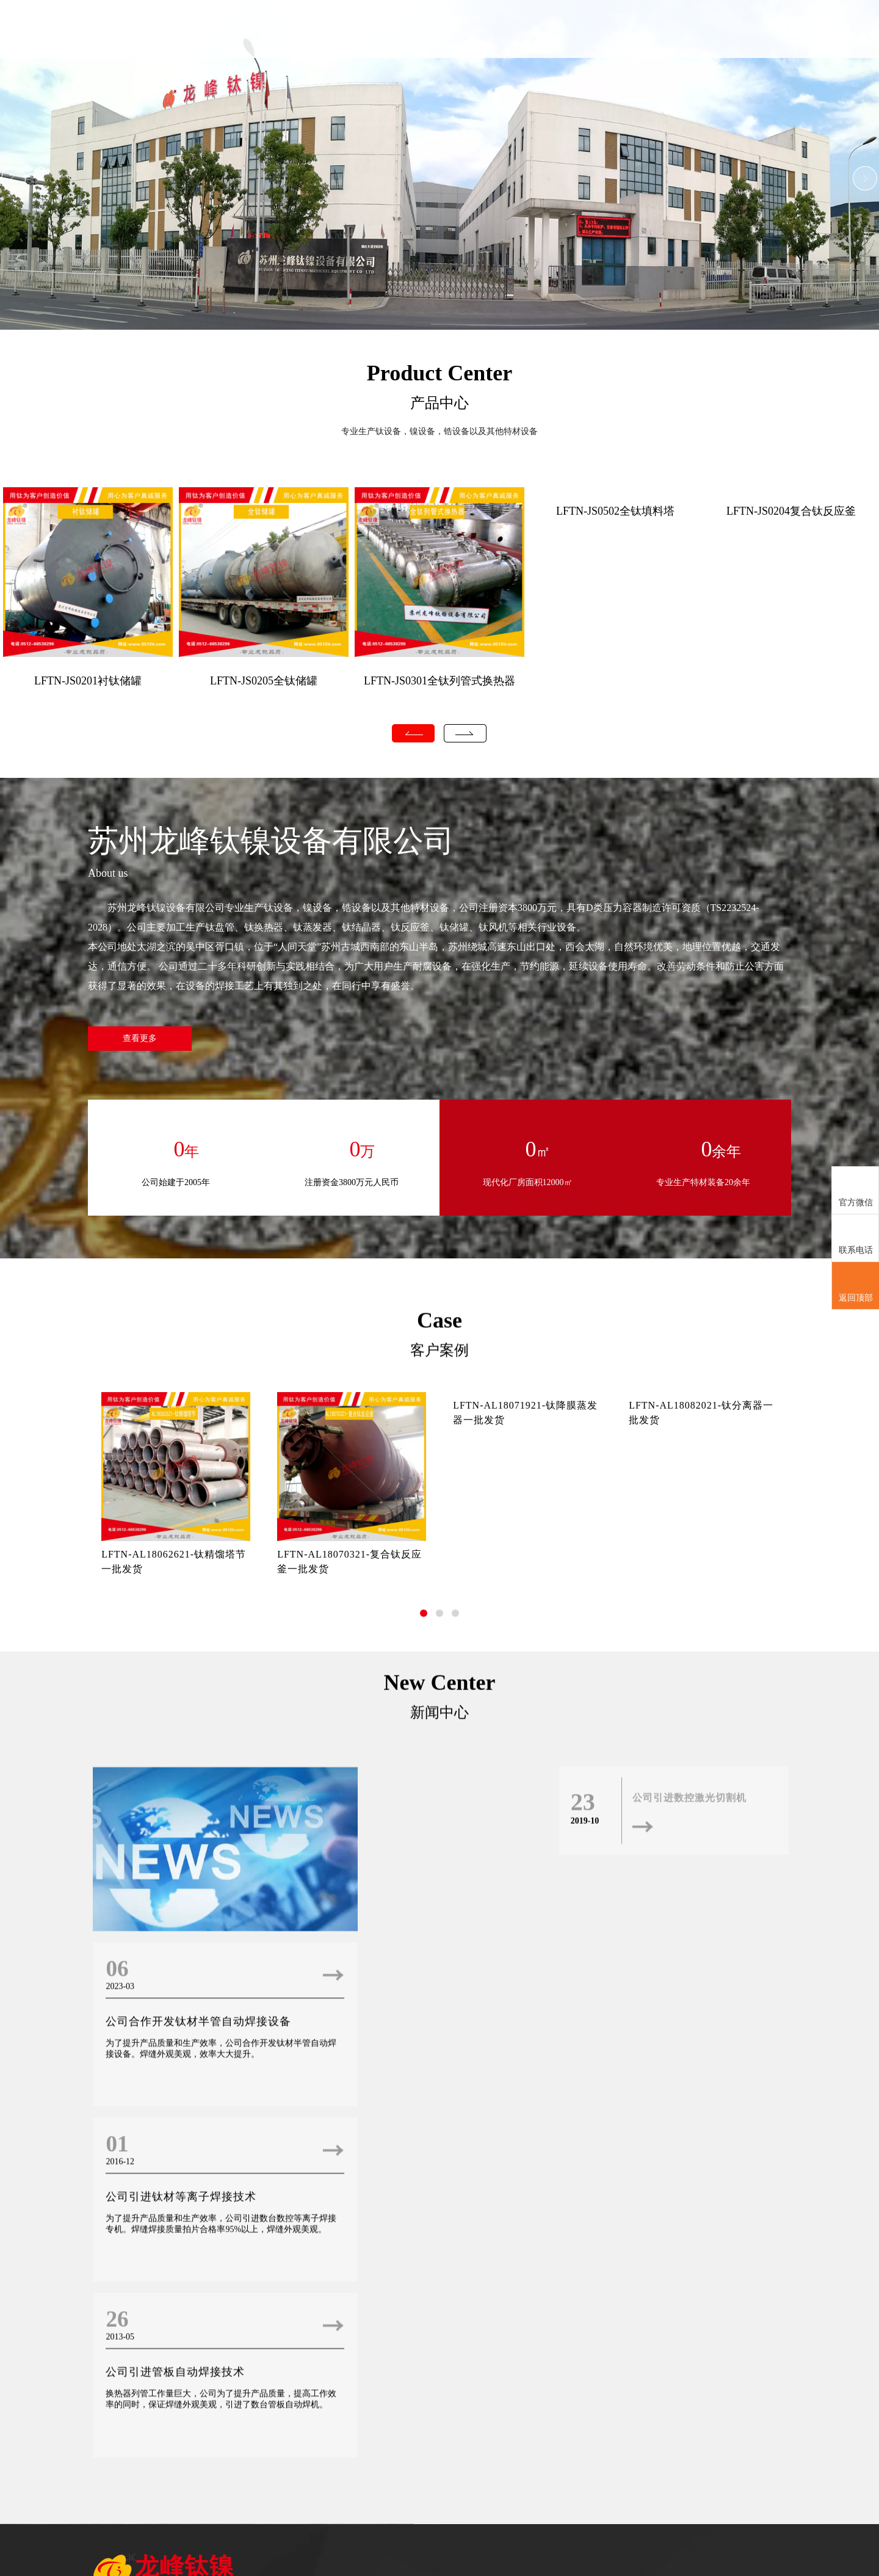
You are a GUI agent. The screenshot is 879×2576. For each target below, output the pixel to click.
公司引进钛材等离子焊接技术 (179, 2378)
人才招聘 (719, 58)
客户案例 (672, 58)
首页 (480, 29)
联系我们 (768, 58)
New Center (440, 2067)
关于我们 (528, 58)
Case (439, 1642)
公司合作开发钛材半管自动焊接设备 (431, 2229)
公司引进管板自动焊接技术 (407, 2378)
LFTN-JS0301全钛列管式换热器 (439, 681)
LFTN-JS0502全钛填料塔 (615, 512)
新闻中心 (623, 58)
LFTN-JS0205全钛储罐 (263, 681)
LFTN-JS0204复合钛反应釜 (791, 512)
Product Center (439, 373)
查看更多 (140, 1039)
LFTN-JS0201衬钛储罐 (88, 681)
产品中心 (576, 58)
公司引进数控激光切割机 (689, 2182)
